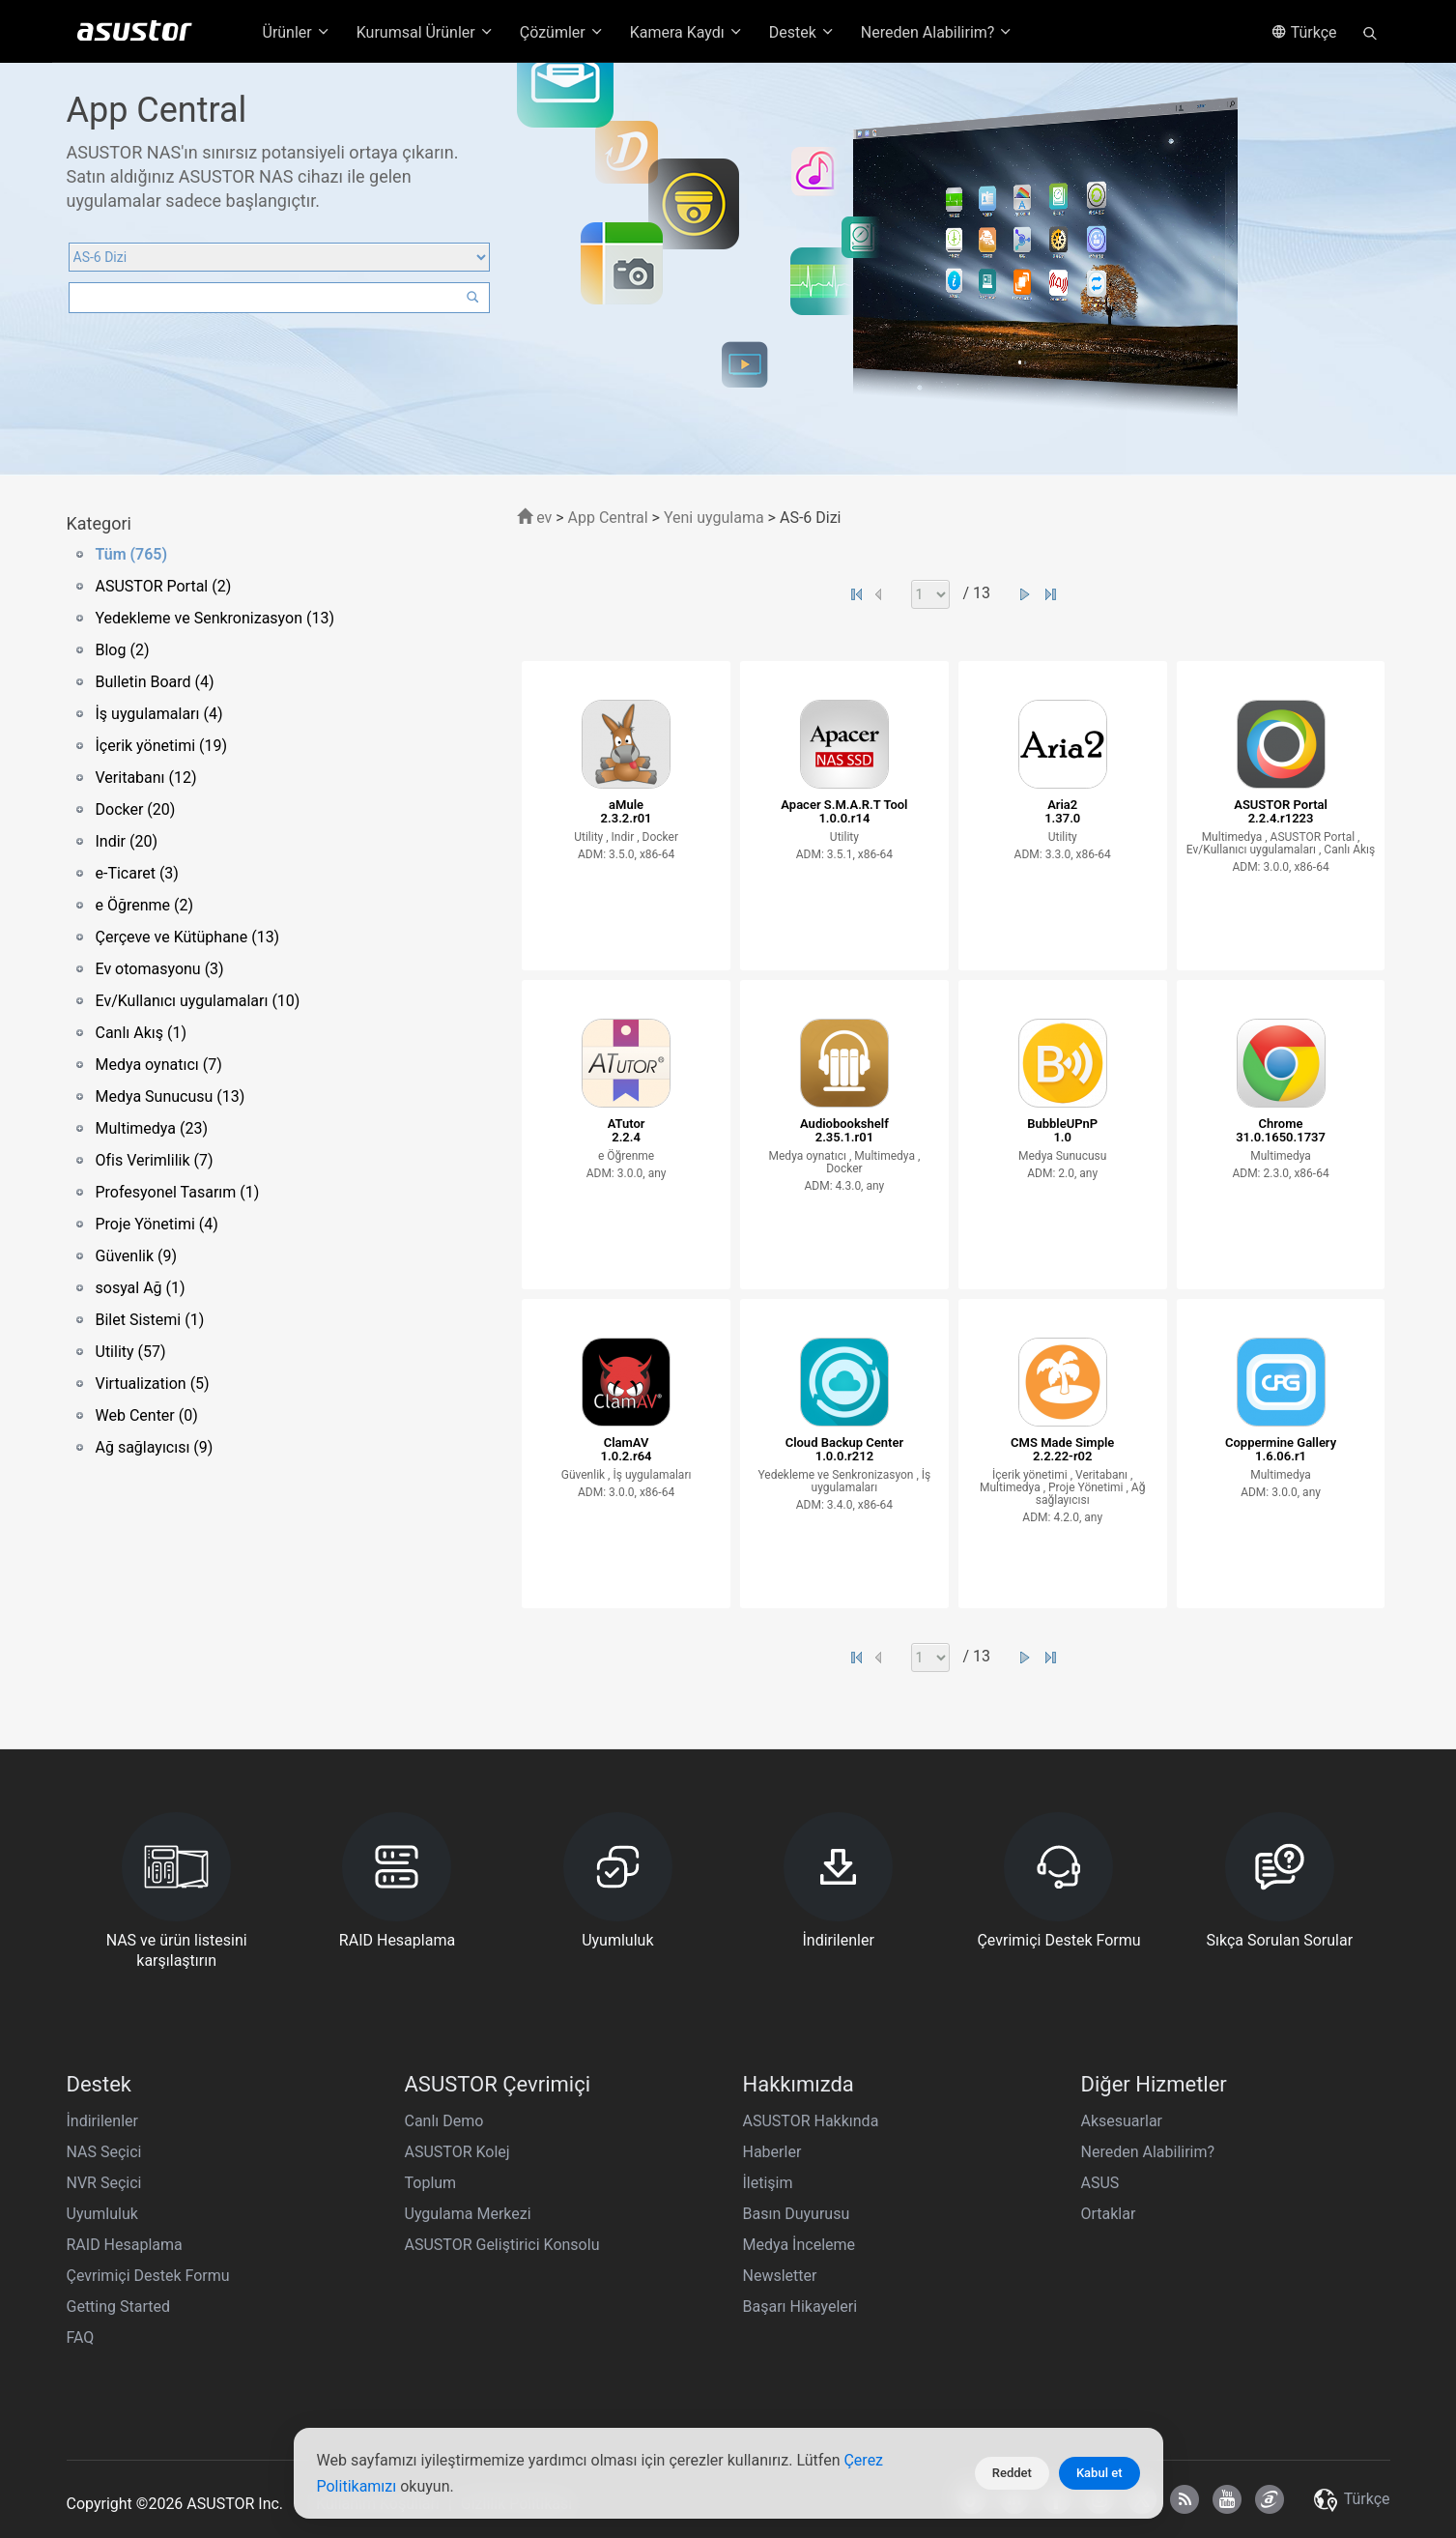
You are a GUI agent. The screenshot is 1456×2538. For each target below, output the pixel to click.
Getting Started (119, 2306)
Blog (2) (123, 650)
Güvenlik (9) (137, 1256)
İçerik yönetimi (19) (162, 745)
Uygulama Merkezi (468, 2214)
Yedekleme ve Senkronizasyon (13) (215, 618)
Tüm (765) (132, 554)
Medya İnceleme (799, 2244)
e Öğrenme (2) (145, 905)
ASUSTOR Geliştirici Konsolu (502, 2244)
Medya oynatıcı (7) (159, 1064)
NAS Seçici (104, 2152)
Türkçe (1304, 32)
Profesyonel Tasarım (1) (178, 1192)
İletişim (768, 2183)
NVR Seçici (104, 2183)
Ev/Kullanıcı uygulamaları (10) (198, 1001)
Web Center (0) (147, 1415)
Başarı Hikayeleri (800, 2306)
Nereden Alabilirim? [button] (937, 32)
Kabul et (1099, 2473)
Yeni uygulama (714, 517)
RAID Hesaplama (125, 2244)
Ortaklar (1108, 2214)
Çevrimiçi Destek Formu (148, 2275)
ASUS (1100, 2183)
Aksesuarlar (1122, 2121)
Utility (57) (131, 1351)
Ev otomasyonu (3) (160, 969)
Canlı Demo (444, 2121)
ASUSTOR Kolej (457, 2152)
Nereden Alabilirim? (1148, 2152)
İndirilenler (102, 2121)
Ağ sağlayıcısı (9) (155, 1447)
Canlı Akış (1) (141, 1033)
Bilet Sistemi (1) (150, 1320)
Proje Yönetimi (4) (157, 1224)
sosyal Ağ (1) (141, 1288)
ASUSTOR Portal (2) (164, 586)
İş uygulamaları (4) (159, 714)
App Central (608, 517)
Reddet (1012, 2473)
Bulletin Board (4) (155, 682)
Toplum (431, 2183)
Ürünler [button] (297, 32)
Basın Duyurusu (796, 2214)
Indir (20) (127, 841)
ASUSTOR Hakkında (811, 2121)
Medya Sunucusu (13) (170, 1096)
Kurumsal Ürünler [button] (426, 32)
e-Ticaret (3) (137, 873)
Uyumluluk (102, 2214)
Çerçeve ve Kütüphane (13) (188, 937)
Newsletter (780, 2275)
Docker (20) (136, 809)
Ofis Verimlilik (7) (155, 1160)
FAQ (81, 2337)
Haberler (772, 2152)
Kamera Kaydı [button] (687, 32)
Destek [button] (802, 32)
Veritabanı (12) (146, 777)
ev (534, 517)
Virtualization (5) (153, 1383)
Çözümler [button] (562, 32)
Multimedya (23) (152, 1128)
